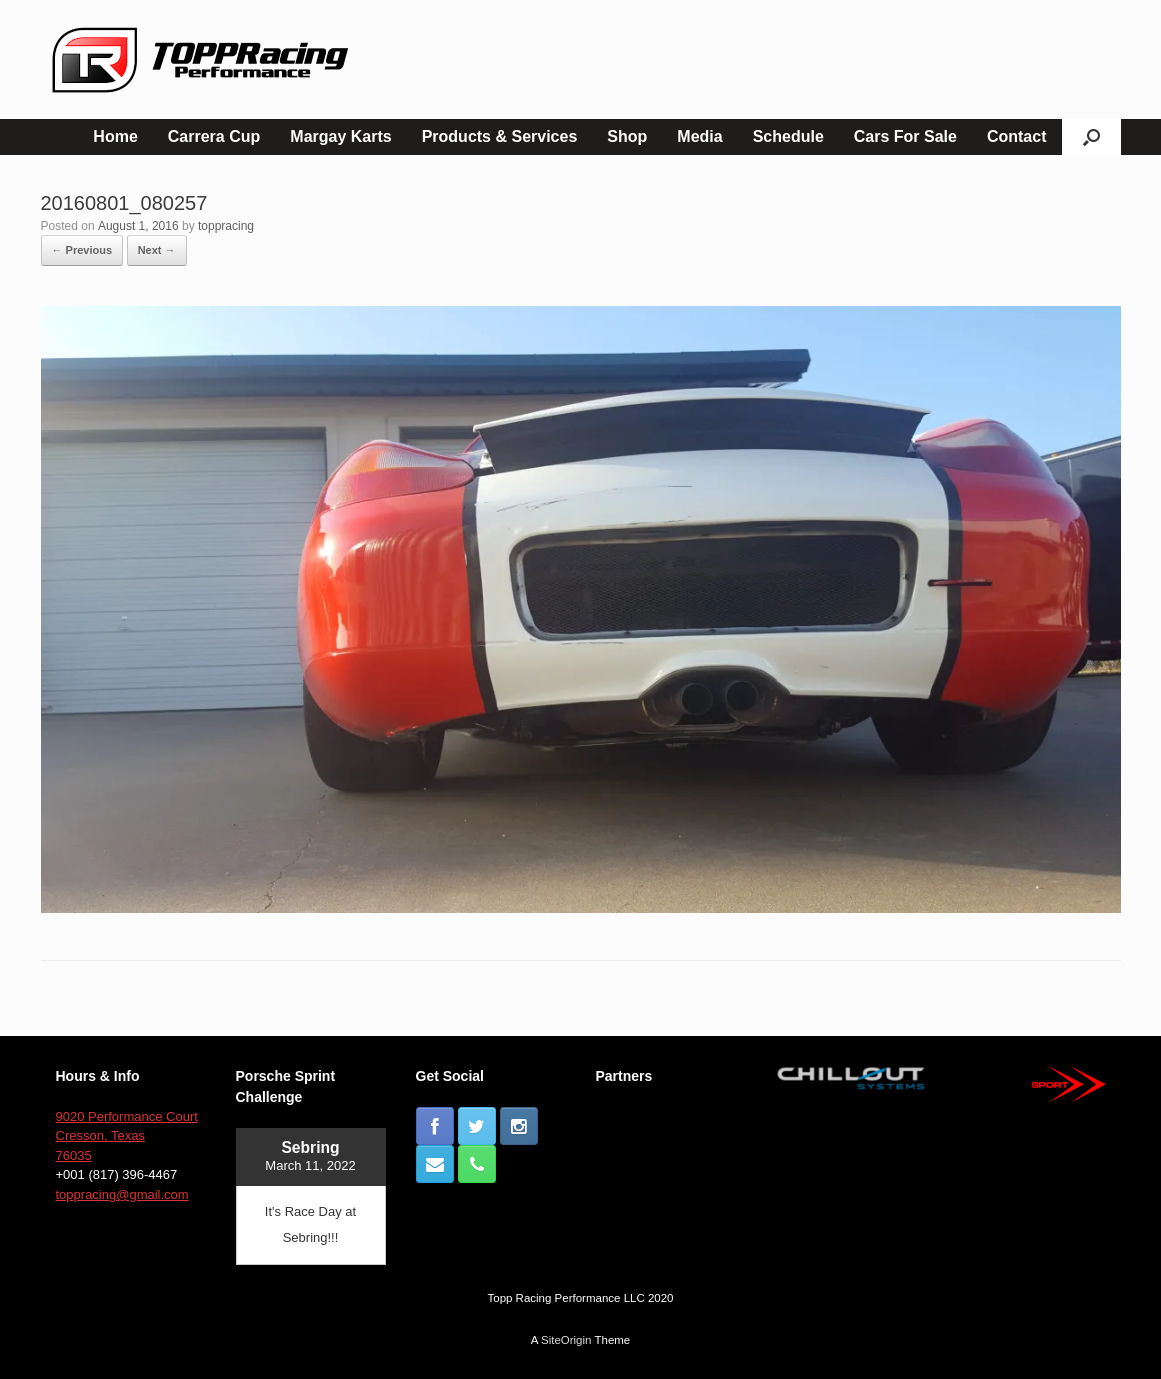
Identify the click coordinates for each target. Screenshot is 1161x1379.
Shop (627, 136)
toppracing (226, 226)
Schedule (788, 136)
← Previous (82, 250)
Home (115, 136)
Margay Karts (340, 136)
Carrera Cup (214, 136)
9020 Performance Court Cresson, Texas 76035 (127, 1136)
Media (699, 136)
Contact (1017, 136)
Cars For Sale (905, 136)
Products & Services (500, 136)
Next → (157, 250)
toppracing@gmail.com (122, 1194)
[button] (1091, 137)
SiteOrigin (566, 1340)
